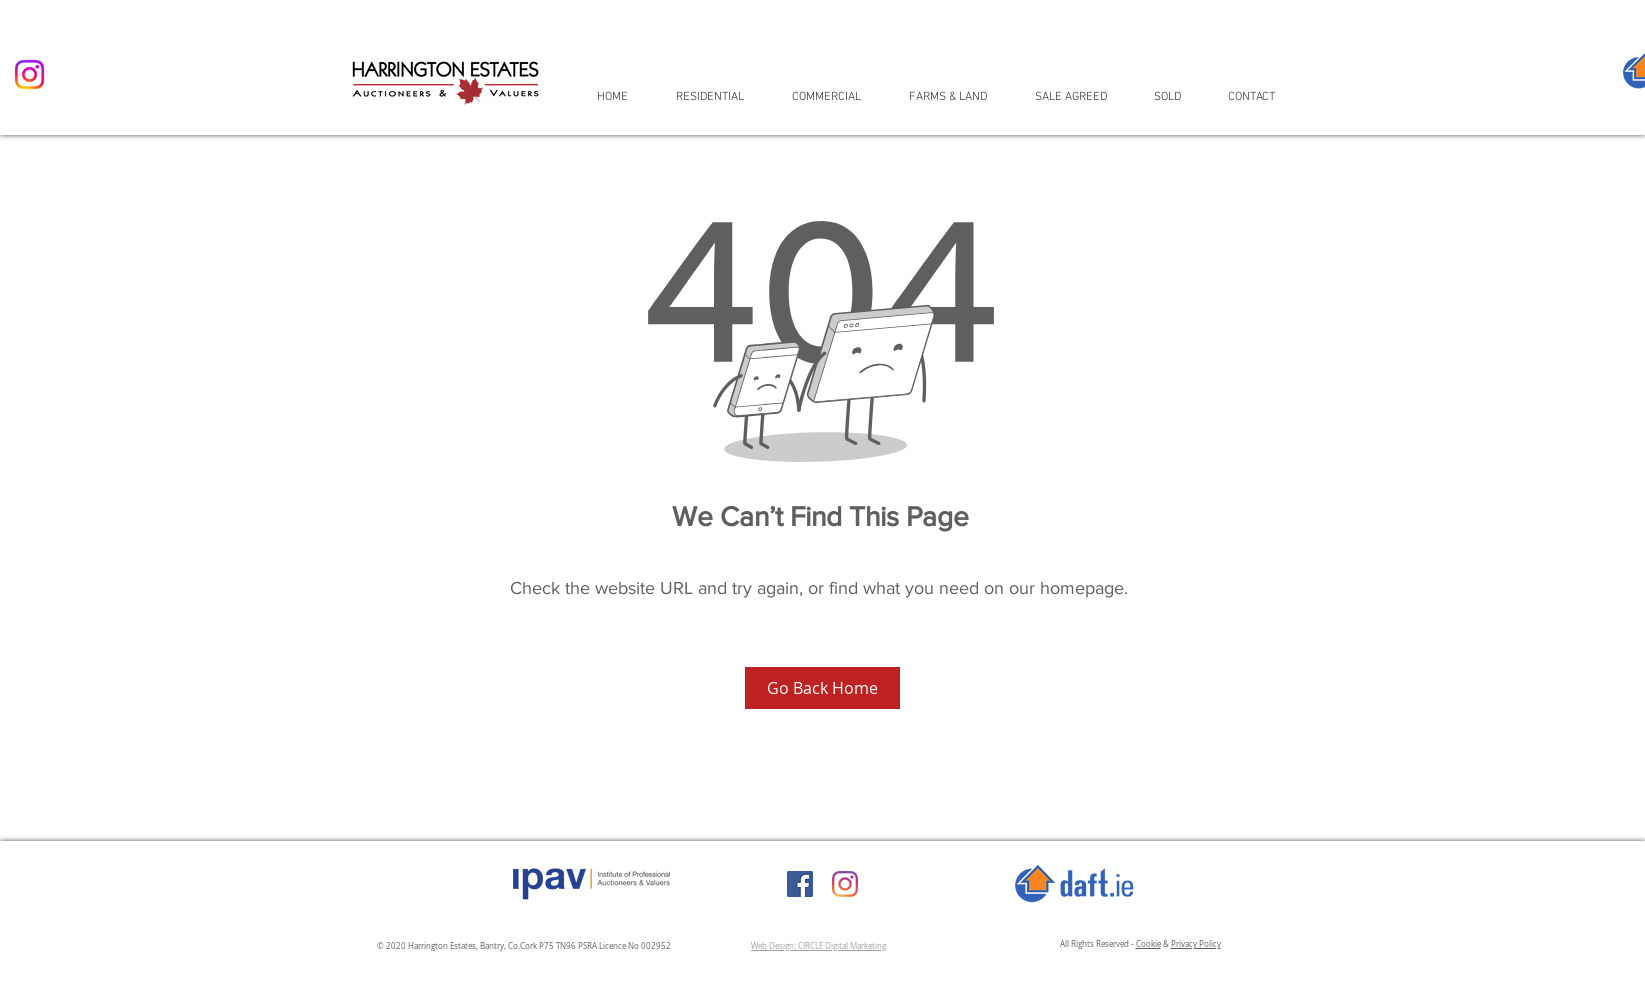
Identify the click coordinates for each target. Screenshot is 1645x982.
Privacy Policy (1196, 944)
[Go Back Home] (822, 688)
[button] (719, 96)
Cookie (1148, 944)
